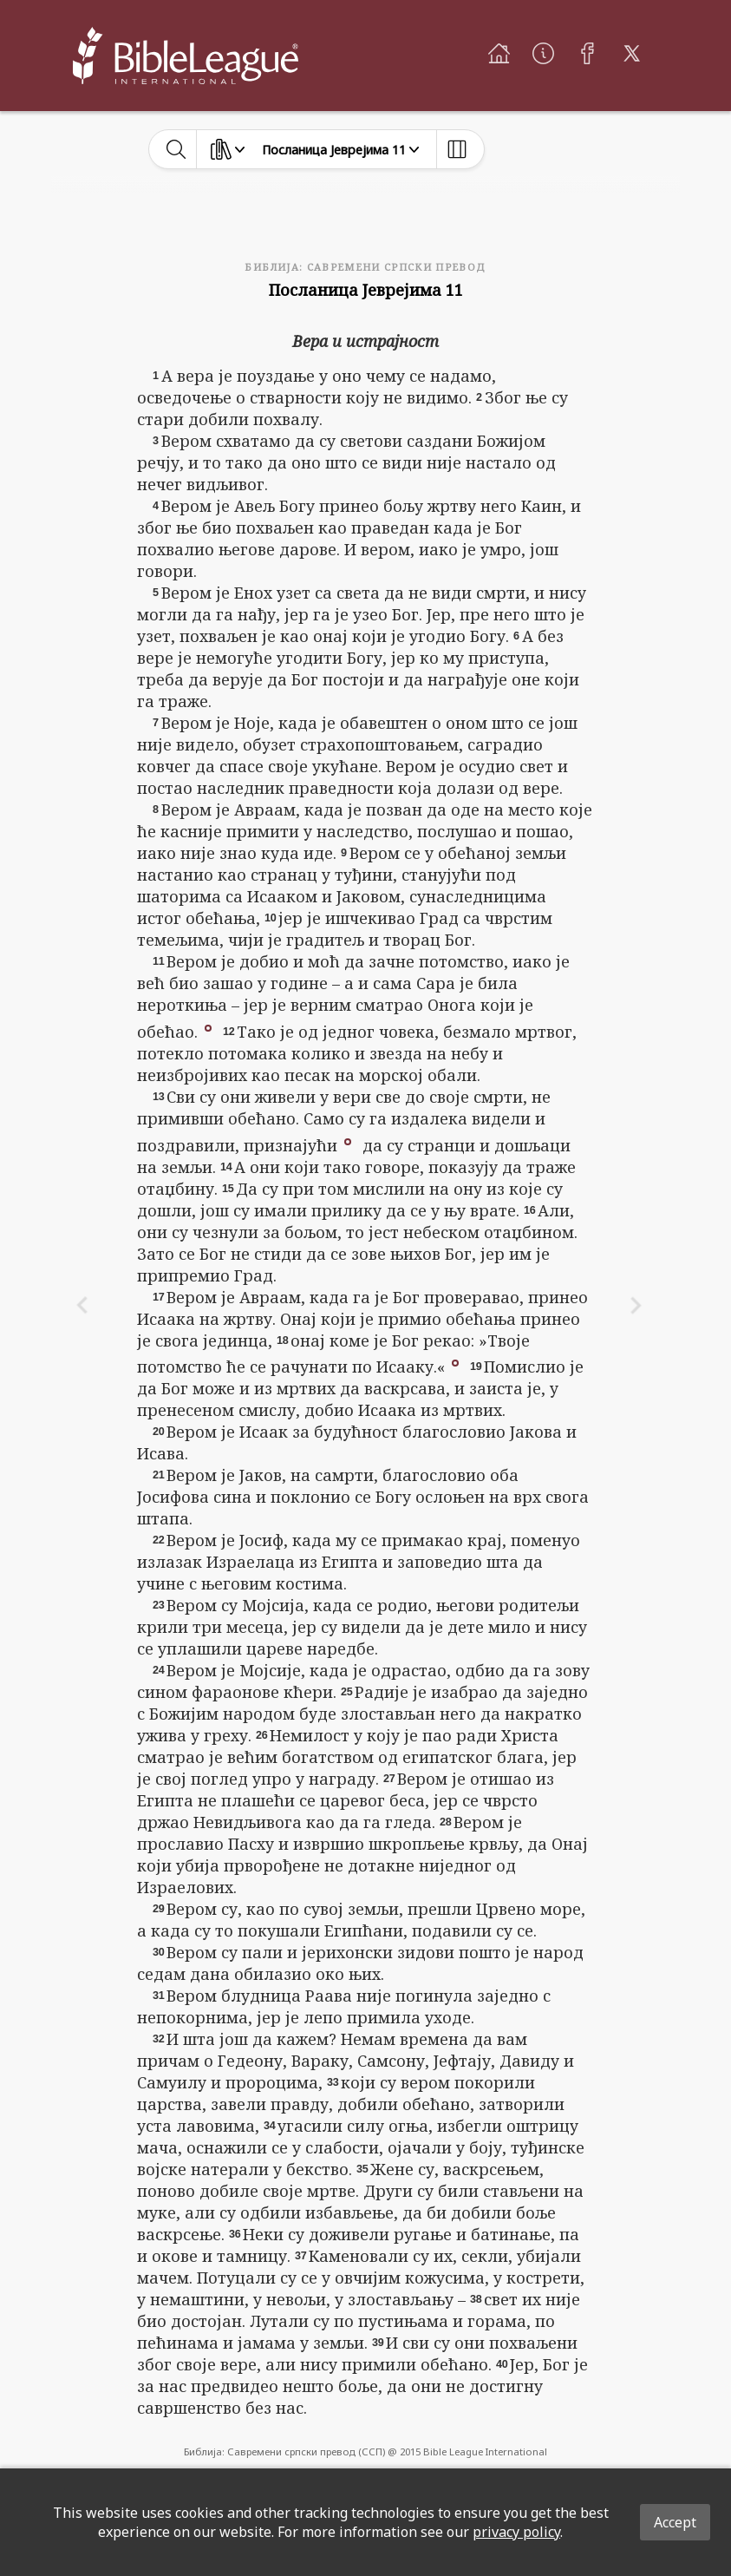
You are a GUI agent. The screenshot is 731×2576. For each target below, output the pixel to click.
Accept (675, 2522)
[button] (208, 1026)
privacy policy (516, 2531)
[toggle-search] (176, 149)
